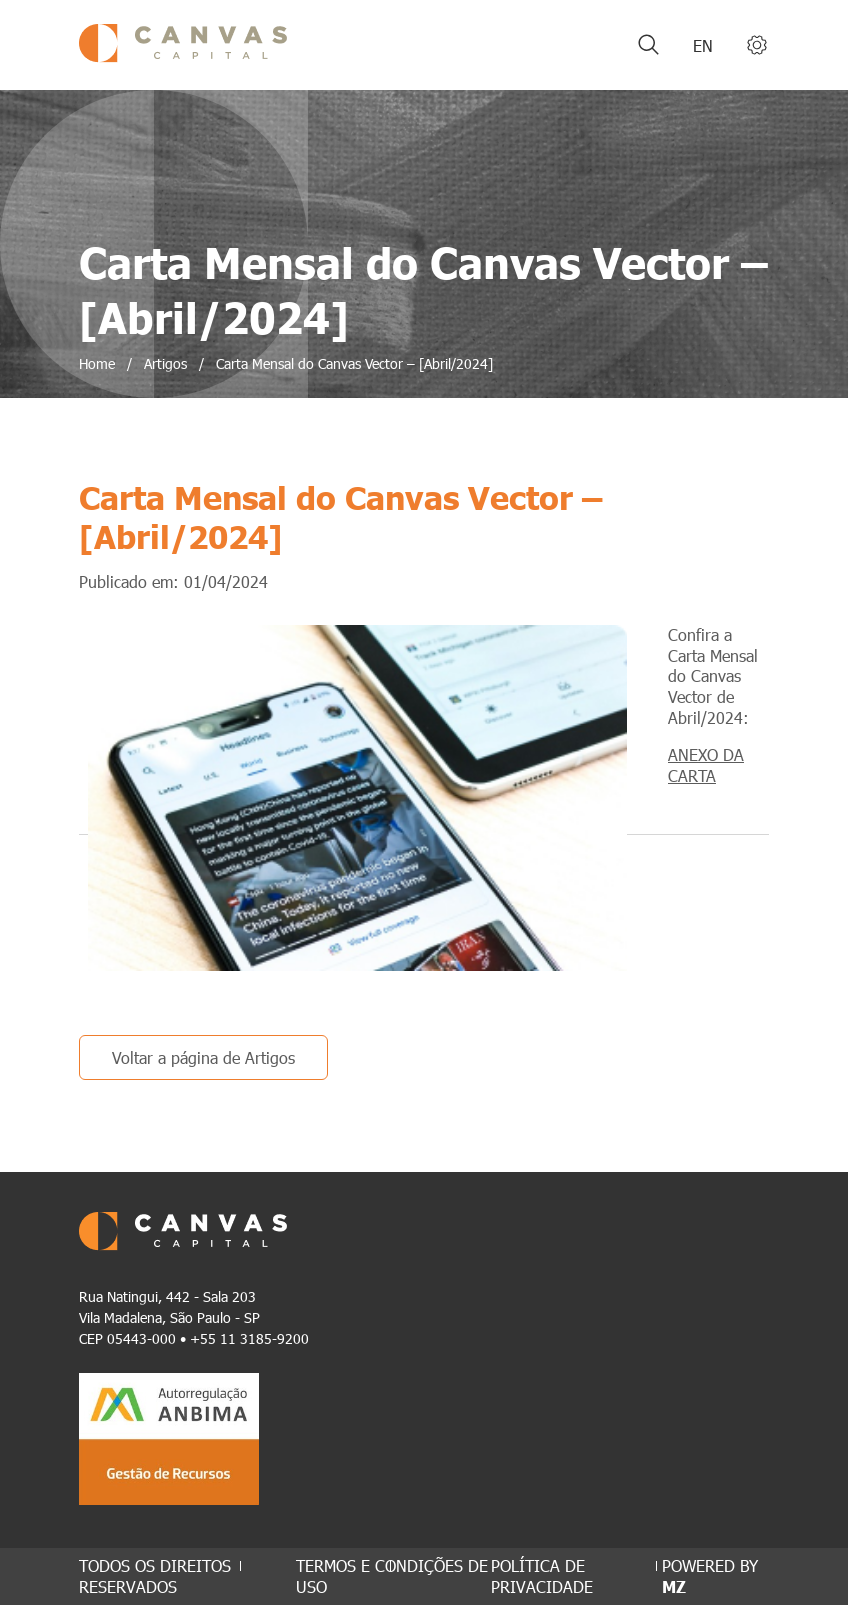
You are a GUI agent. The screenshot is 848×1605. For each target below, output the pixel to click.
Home (97, 363)
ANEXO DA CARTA (706, 765)
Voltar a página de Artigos (203, 1057)
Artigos (165, 363)
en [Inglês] (703, 45)
